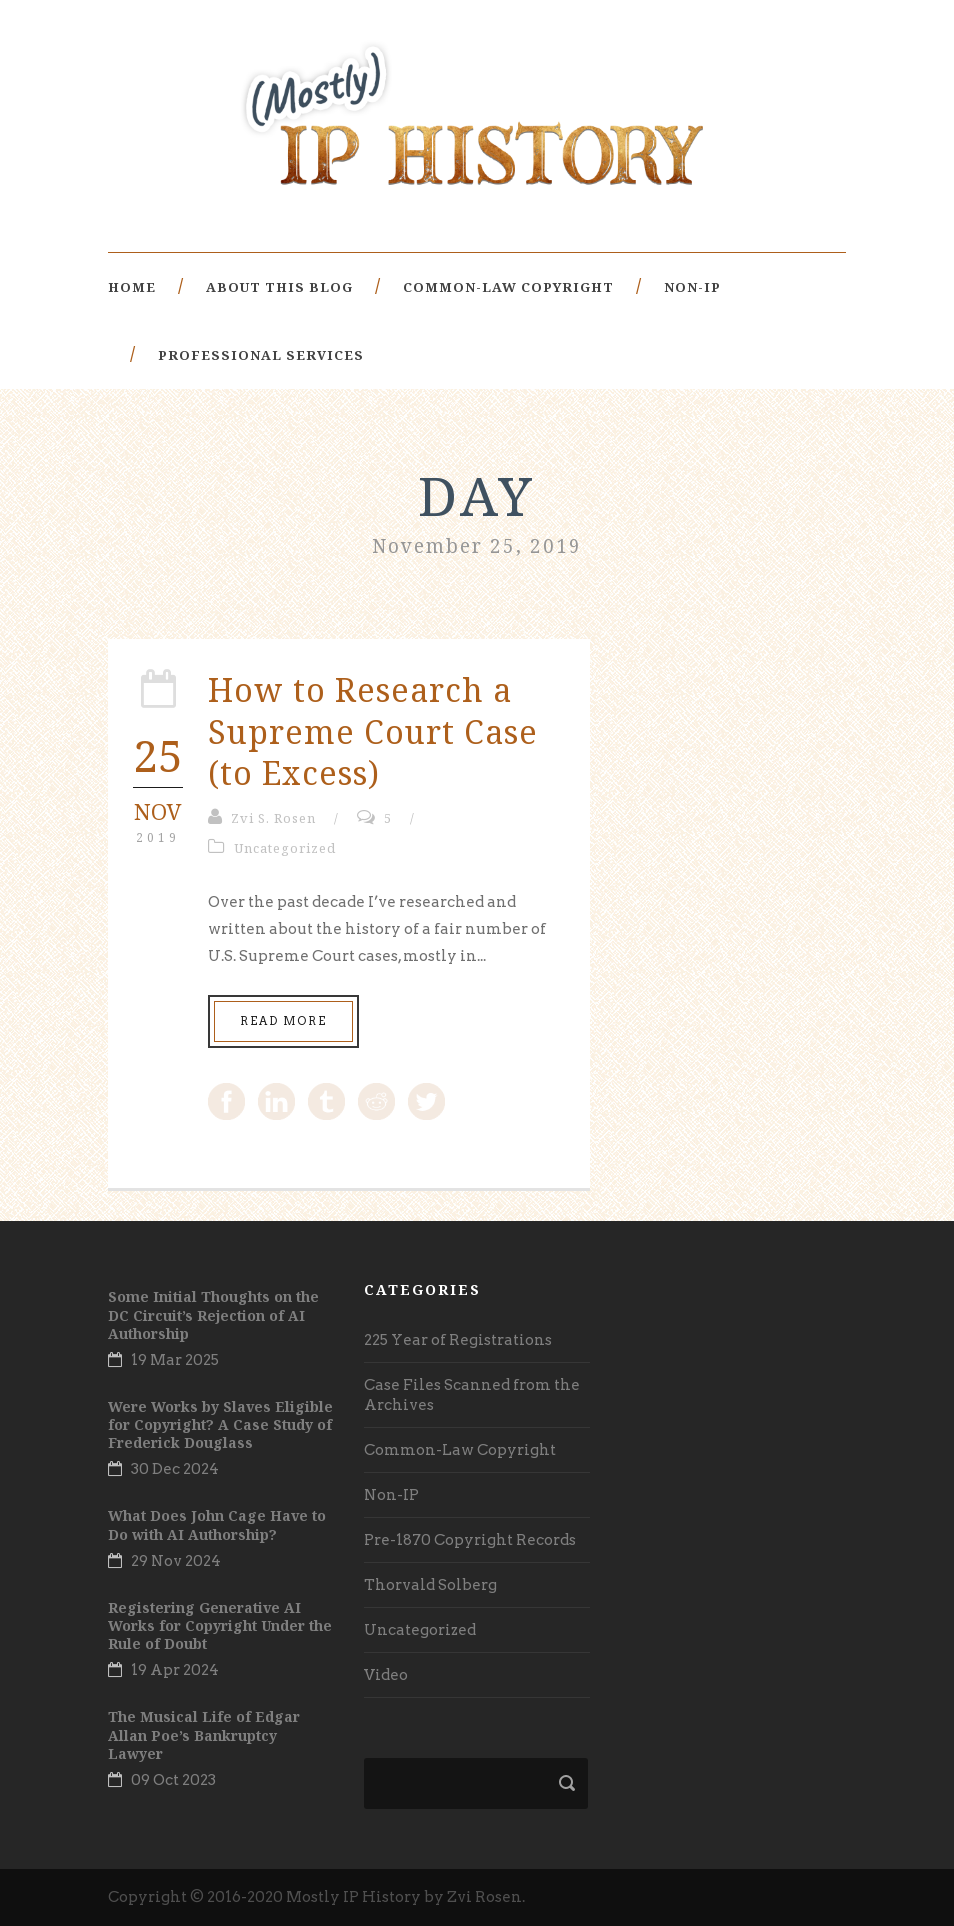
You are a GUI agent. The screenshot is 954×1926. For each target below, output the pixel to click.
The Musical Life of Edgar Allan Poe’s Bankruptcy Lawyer (204, 1734)
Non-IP (692, 287)
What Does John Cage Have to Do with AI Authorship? (217, 1524)
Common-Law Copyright (508, 287)
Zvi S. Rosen (273, 818)
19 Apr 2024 (175, 1670)
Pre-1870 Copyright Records (470, 1540)
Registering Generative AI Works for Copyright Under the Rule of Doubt (220, 1625)
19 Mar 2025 (175, 1360)
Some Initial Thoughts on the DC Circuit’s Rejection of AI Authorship (213, 1314)
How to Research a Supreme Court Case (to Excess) (373, 731)
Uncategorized (285, 848)
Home (132, 287)
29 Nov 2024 (176, 1561)
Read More (283, 1021)
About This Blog (279, 287)
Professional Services (261, 355)
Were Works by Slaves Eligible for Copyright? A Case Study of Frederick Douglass (220, 1424)
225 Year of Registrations (458, 1340)
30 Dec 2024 (175, 1469)
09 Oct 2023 (173, 1780)
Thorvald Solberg (430, 1585)
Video (386, 1675)
